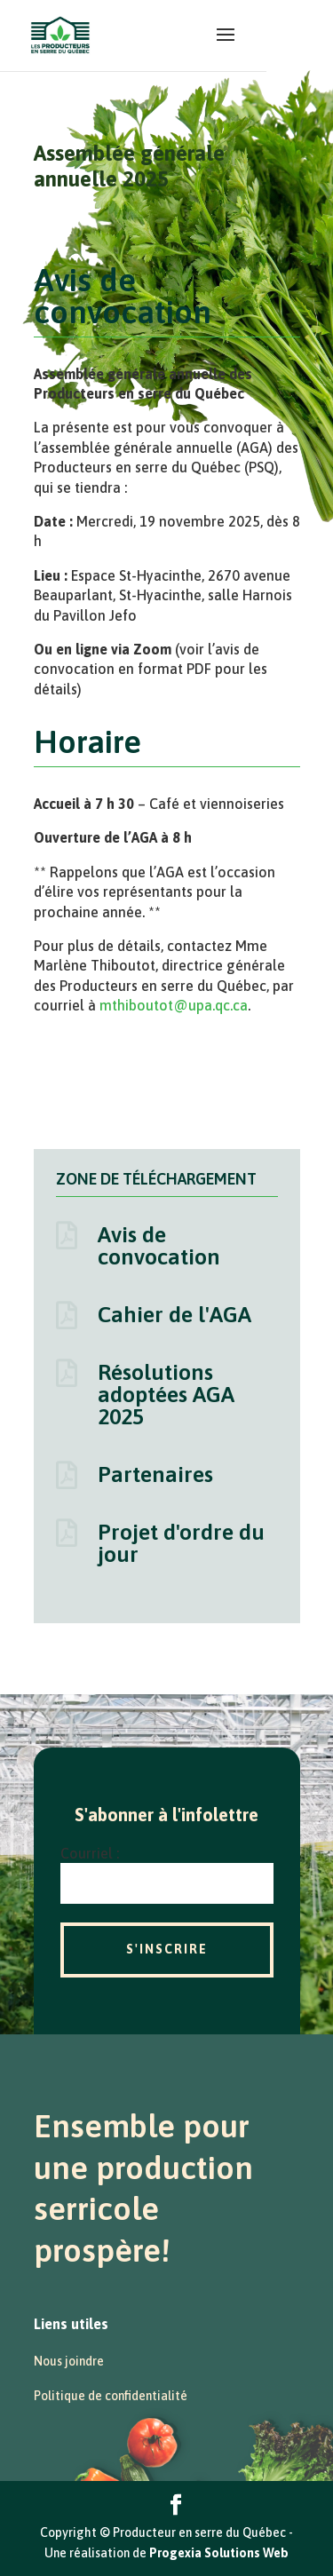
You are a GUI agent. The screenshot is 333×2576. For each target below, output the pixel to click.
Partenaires (155, 1474)
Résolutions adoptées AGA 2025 (166, 1394)
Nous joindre (69, 2361)
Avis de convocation (159, 1245)
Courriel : (89, 1853)
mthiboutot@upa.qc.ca (173, 1005)
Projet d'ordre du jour (181, 1542)
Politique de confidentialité (110, 2396)
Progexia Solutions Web (219, 2553)
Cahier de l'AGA (174, 1314)
